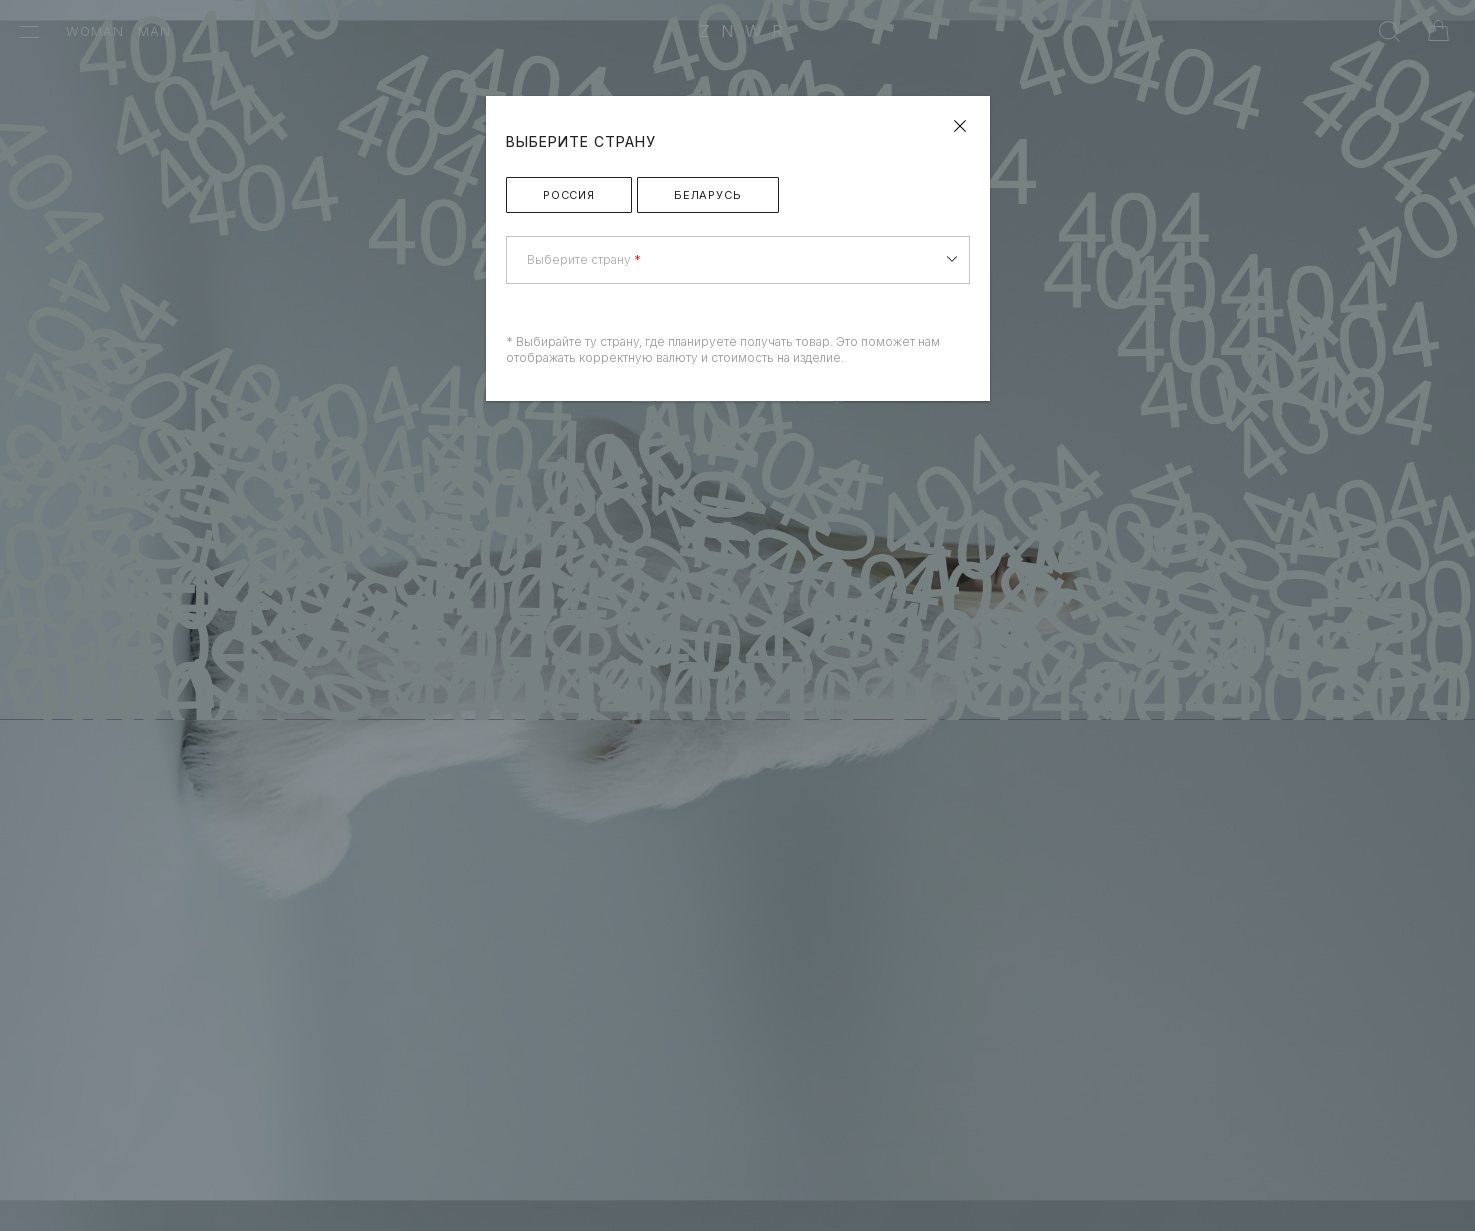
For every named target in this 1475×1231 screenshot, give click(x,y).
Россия (569, 195)
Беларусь (708, 195)
